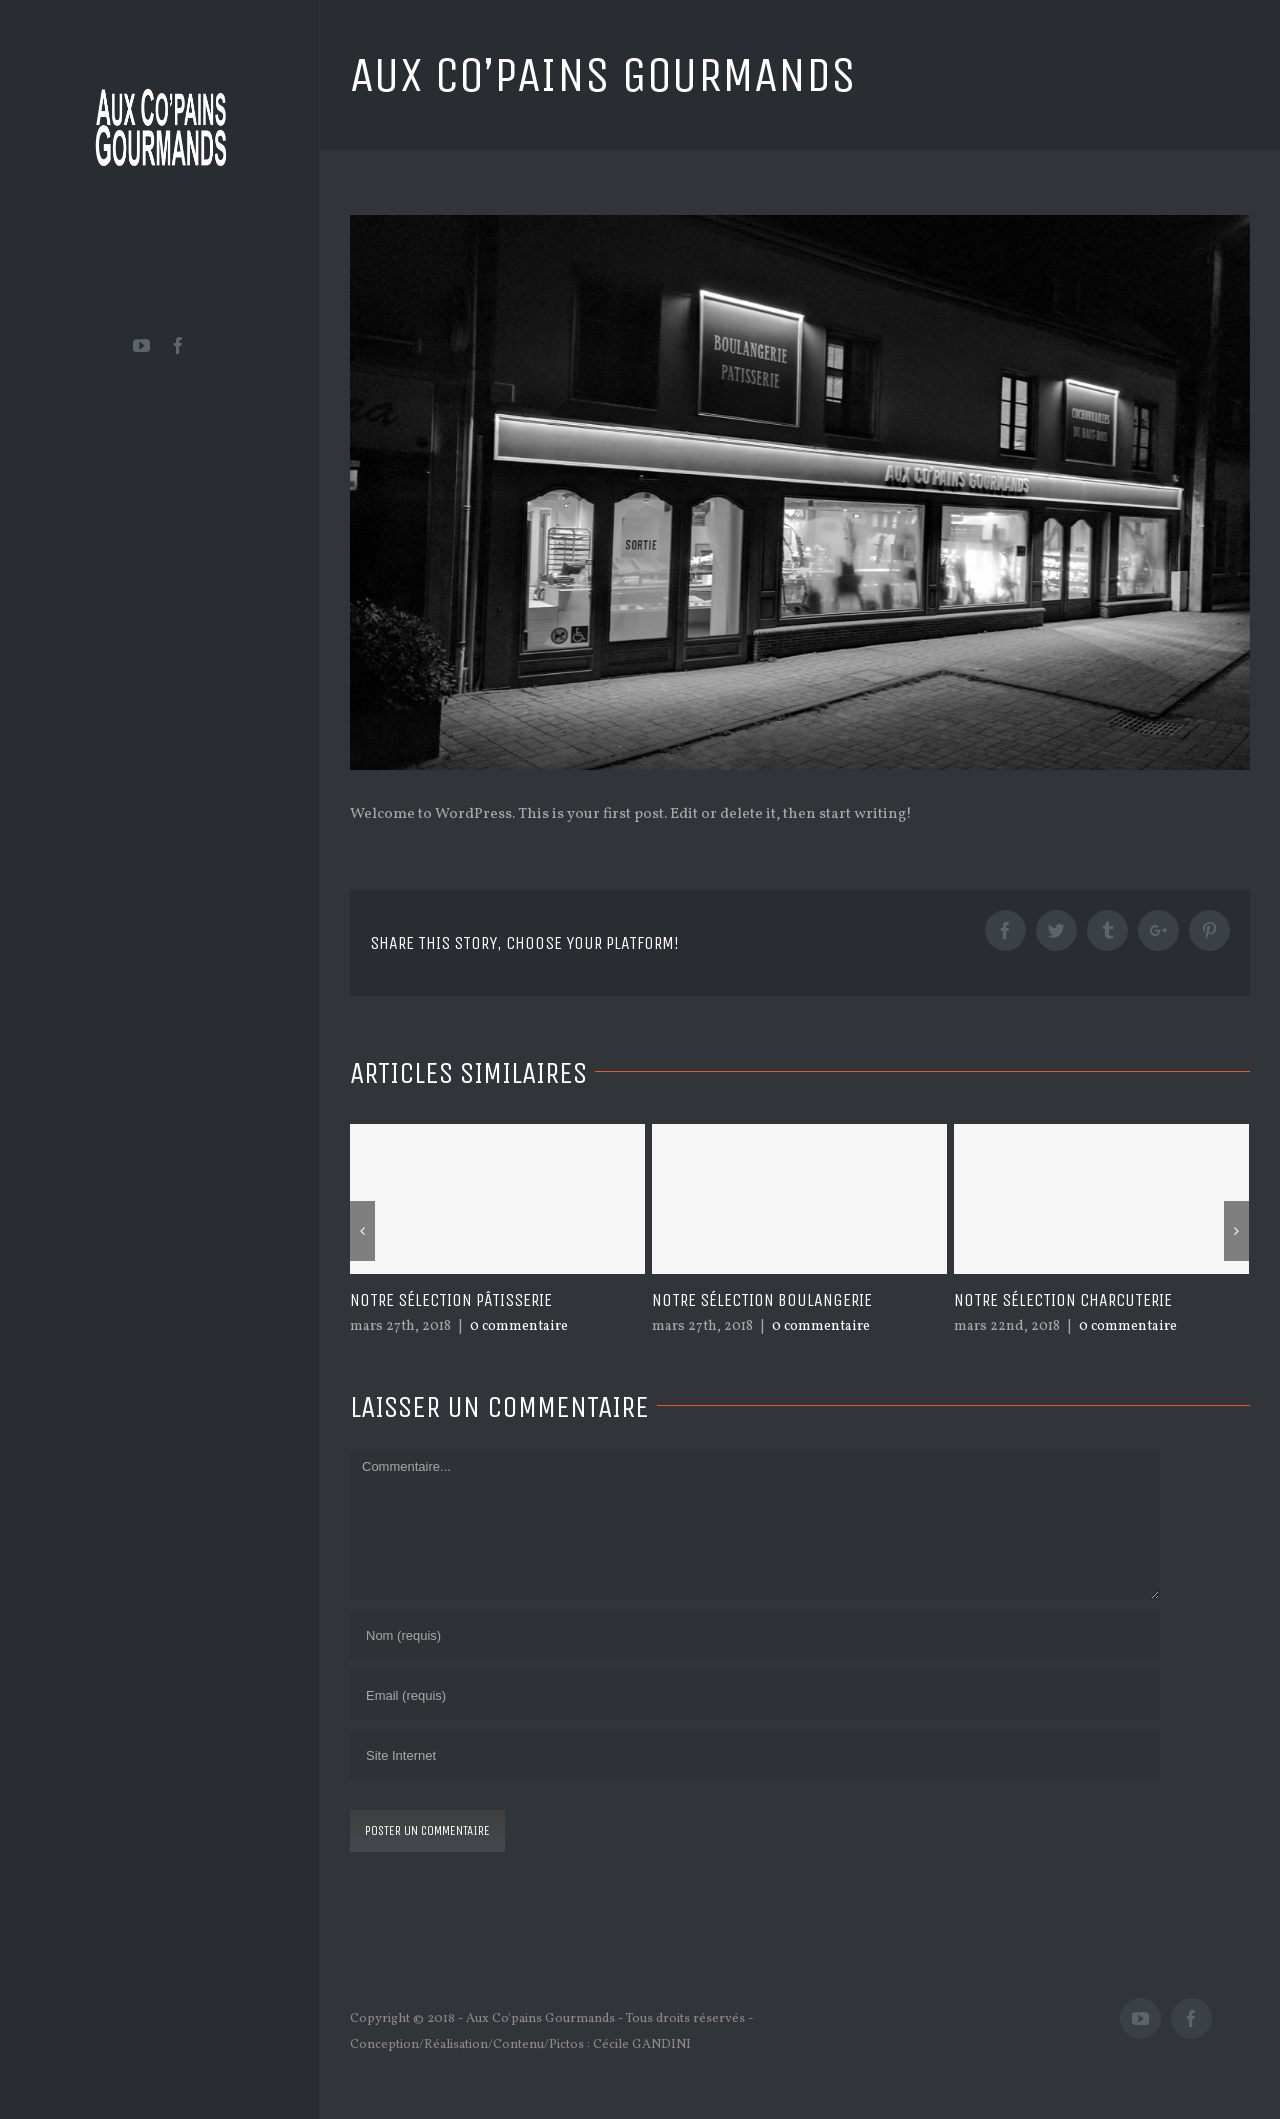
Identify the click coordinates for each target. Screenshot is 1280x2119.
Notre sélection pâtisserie (451, 1300)
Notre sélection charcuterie (1063, 1300)
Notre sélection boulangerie (762, 1300)
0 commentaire (519, 1326)
